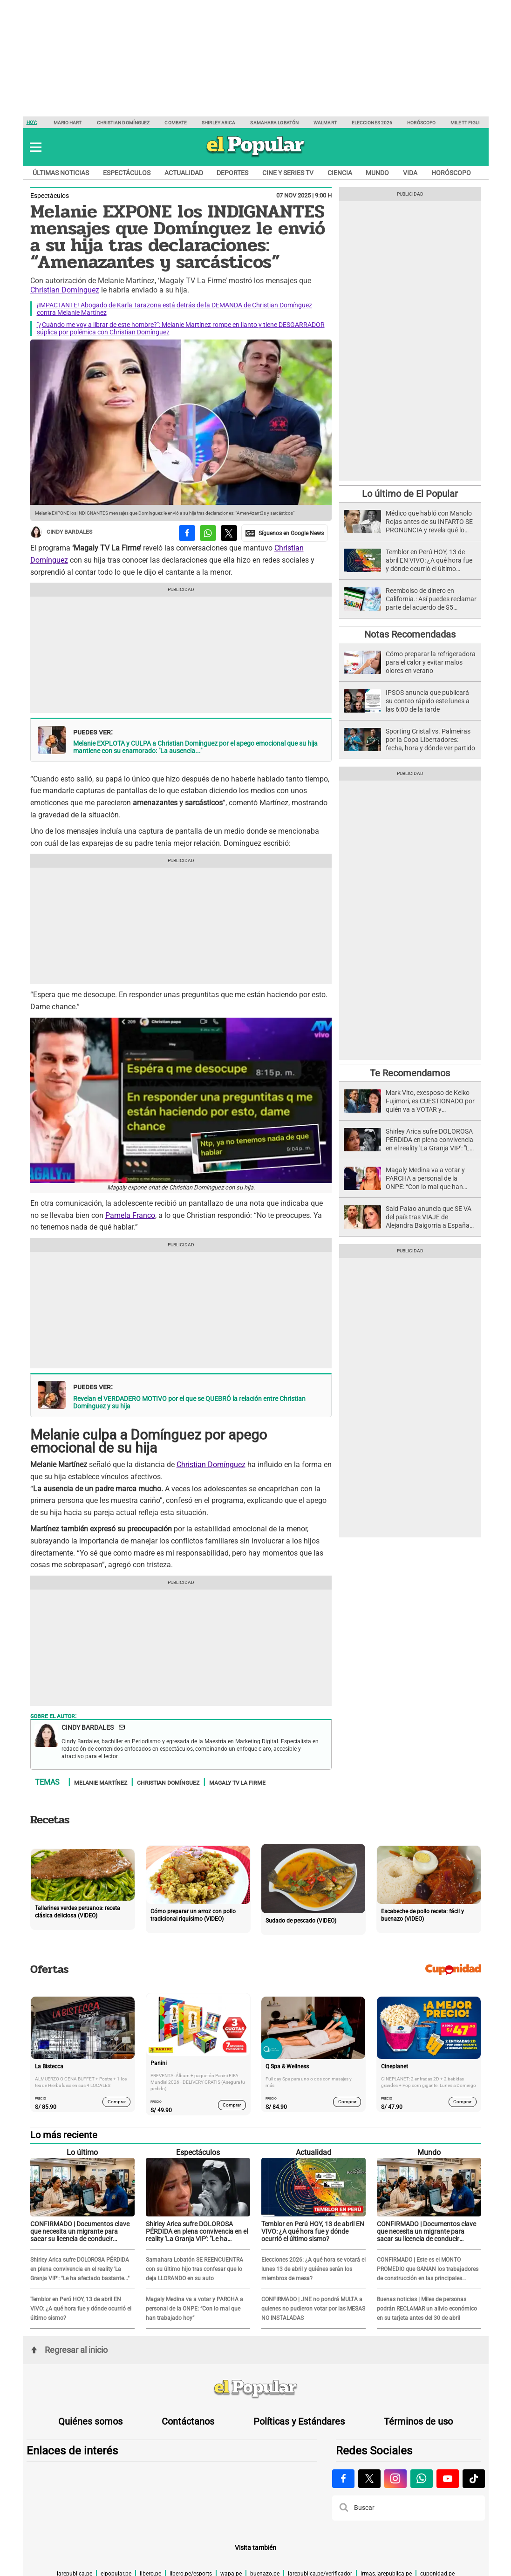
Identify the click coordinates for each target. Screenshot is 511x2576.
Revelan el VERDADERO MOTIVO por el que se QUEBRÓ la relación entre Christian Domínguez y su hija (189, 1402)
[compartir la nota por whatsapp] (208, 533)
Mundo (377, 173)
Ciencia (339, 173)
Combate (175, 122)
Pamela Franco (130, 1215)
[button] (35, 147)
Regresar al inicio (69, 2350)
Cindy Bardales (61, 532)
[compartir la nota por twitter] (229, 533)
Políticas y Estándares (299, 2421)
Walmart (325, 122)
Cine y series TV (287, 173)
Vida (410, 173)
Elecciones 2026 (372, 122)
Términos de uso (418, 2421)
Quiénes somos (90, 2421)
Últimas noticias (61, 173)
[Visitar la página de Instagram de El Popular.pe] (395, 2478)
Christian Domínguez (123, 122)
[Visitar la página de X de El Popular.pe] (369, 2478)
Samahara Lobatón (274, 122)
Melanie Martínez (100, 1782)
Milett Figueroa (470, 122)
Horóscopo (421, 122)
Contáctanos (188, 2421)
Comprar (116, 2101)
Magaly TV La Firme (237, 1782)
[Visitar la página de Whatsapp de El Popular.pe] (421, 2478)
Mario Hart (68, 122)
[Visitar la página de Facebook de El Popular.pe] (343, 2478)
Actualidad (183, 173)
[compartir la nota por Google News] (284, 533)
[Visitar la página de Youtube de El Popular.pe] (447, 2478)
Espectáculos (126, 173)
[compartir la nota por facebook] (187, 533)
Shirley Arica (218, 122)
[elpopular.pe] (255, 156)
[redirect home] (256, 2389)
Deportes (232, 173)
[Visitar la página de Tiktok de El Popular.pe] (474, 2478)
